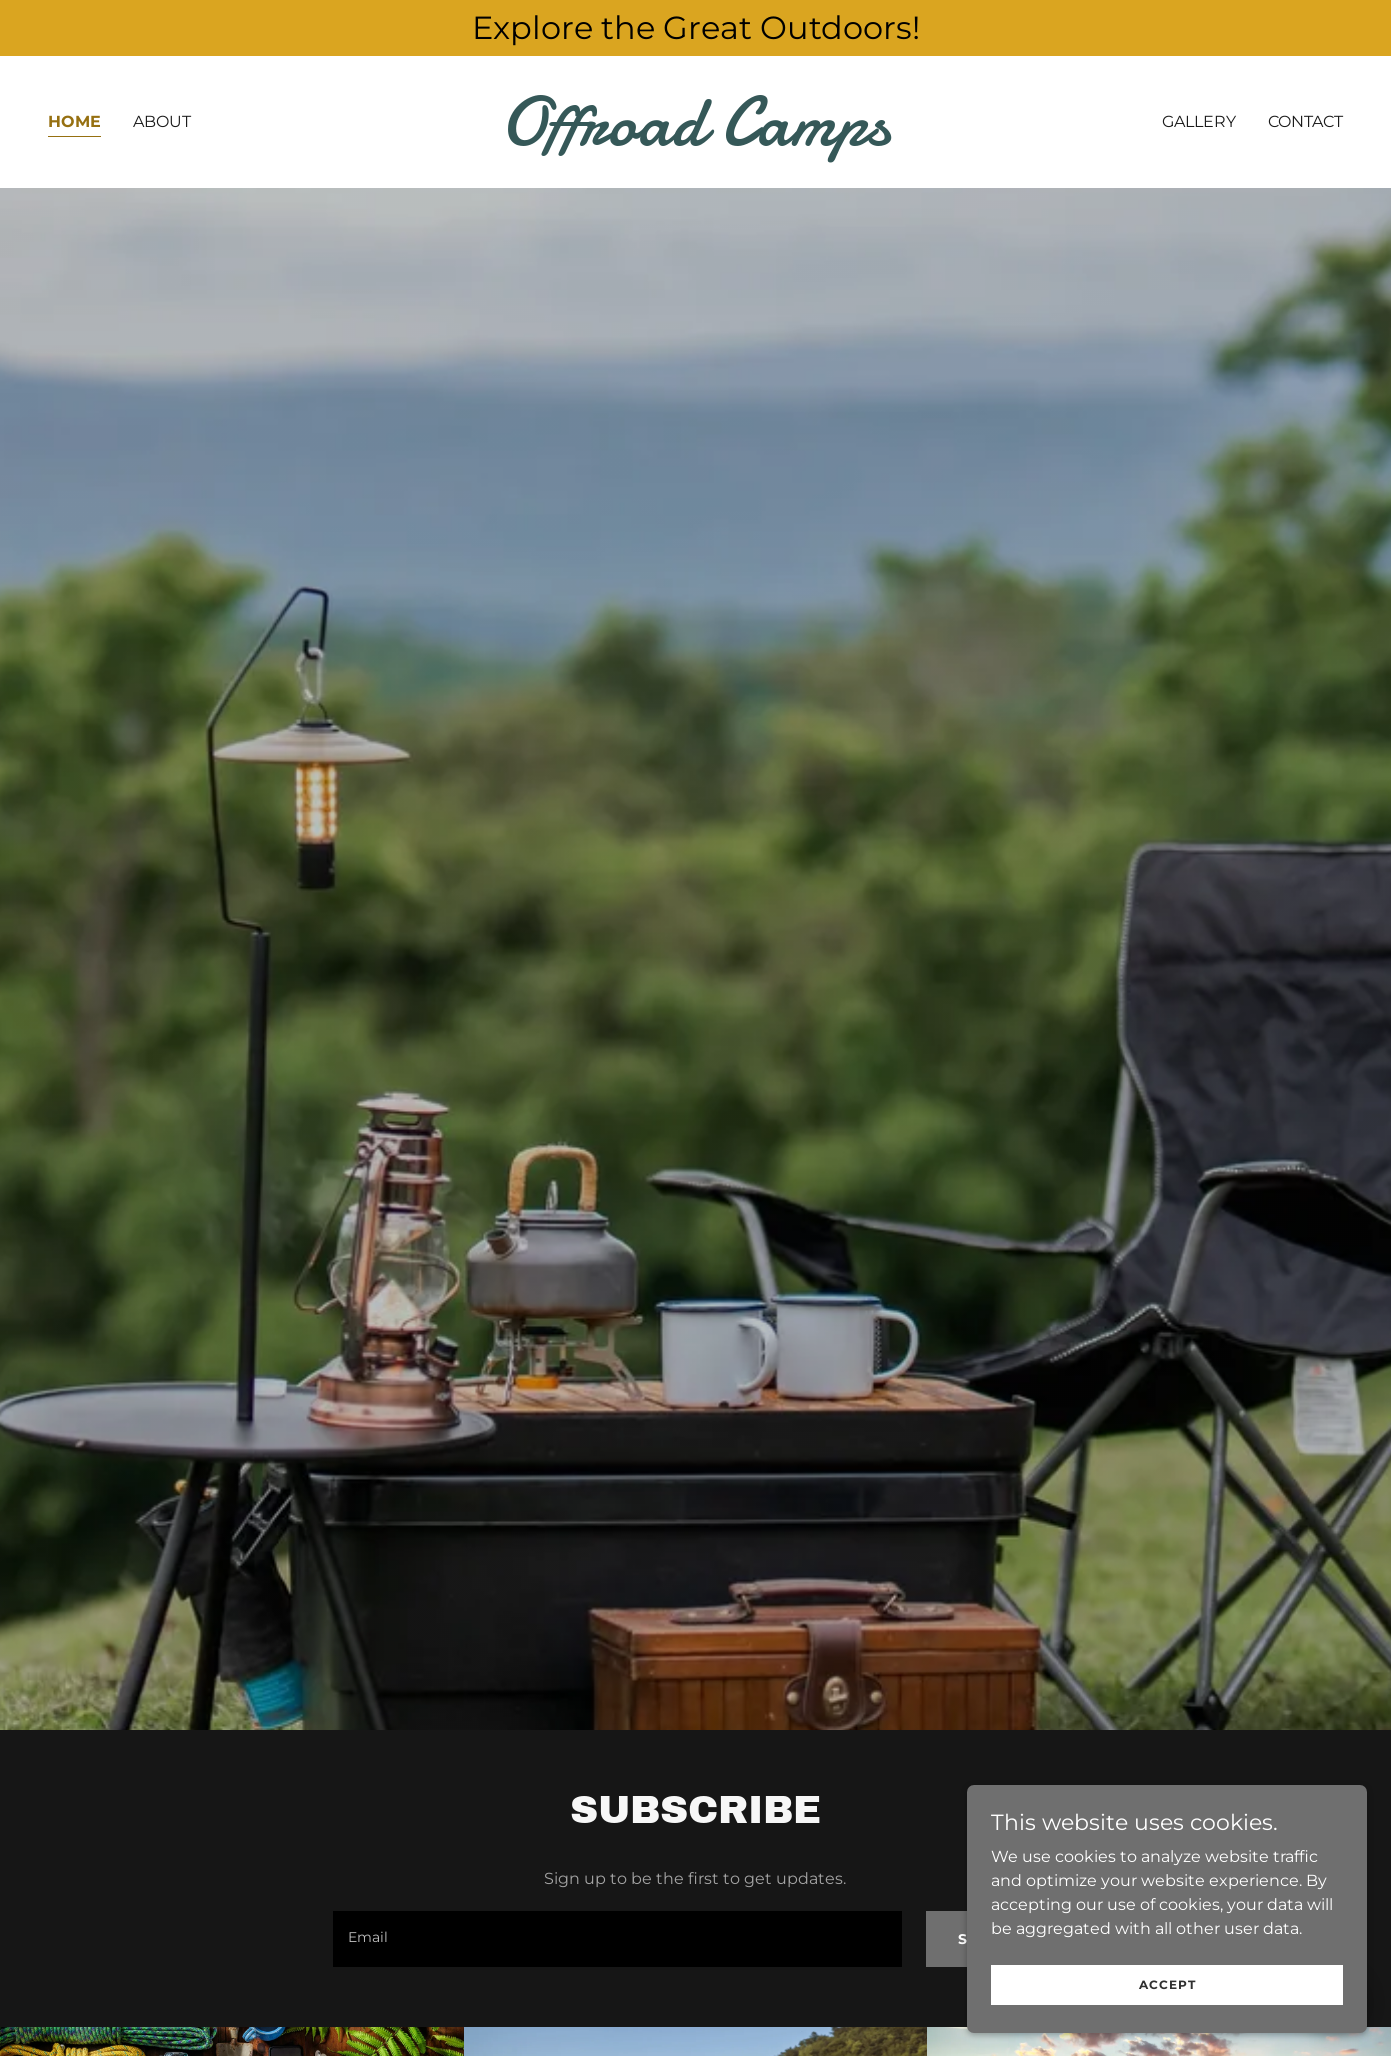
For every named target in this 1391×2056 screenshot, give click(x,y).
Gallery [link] (1199, 121)
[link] (696, 139)
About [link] (162, 121)
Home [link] (74, 121)
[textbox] (617, 1939)
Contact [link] (1305, 121)
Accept (1167, 1984)
